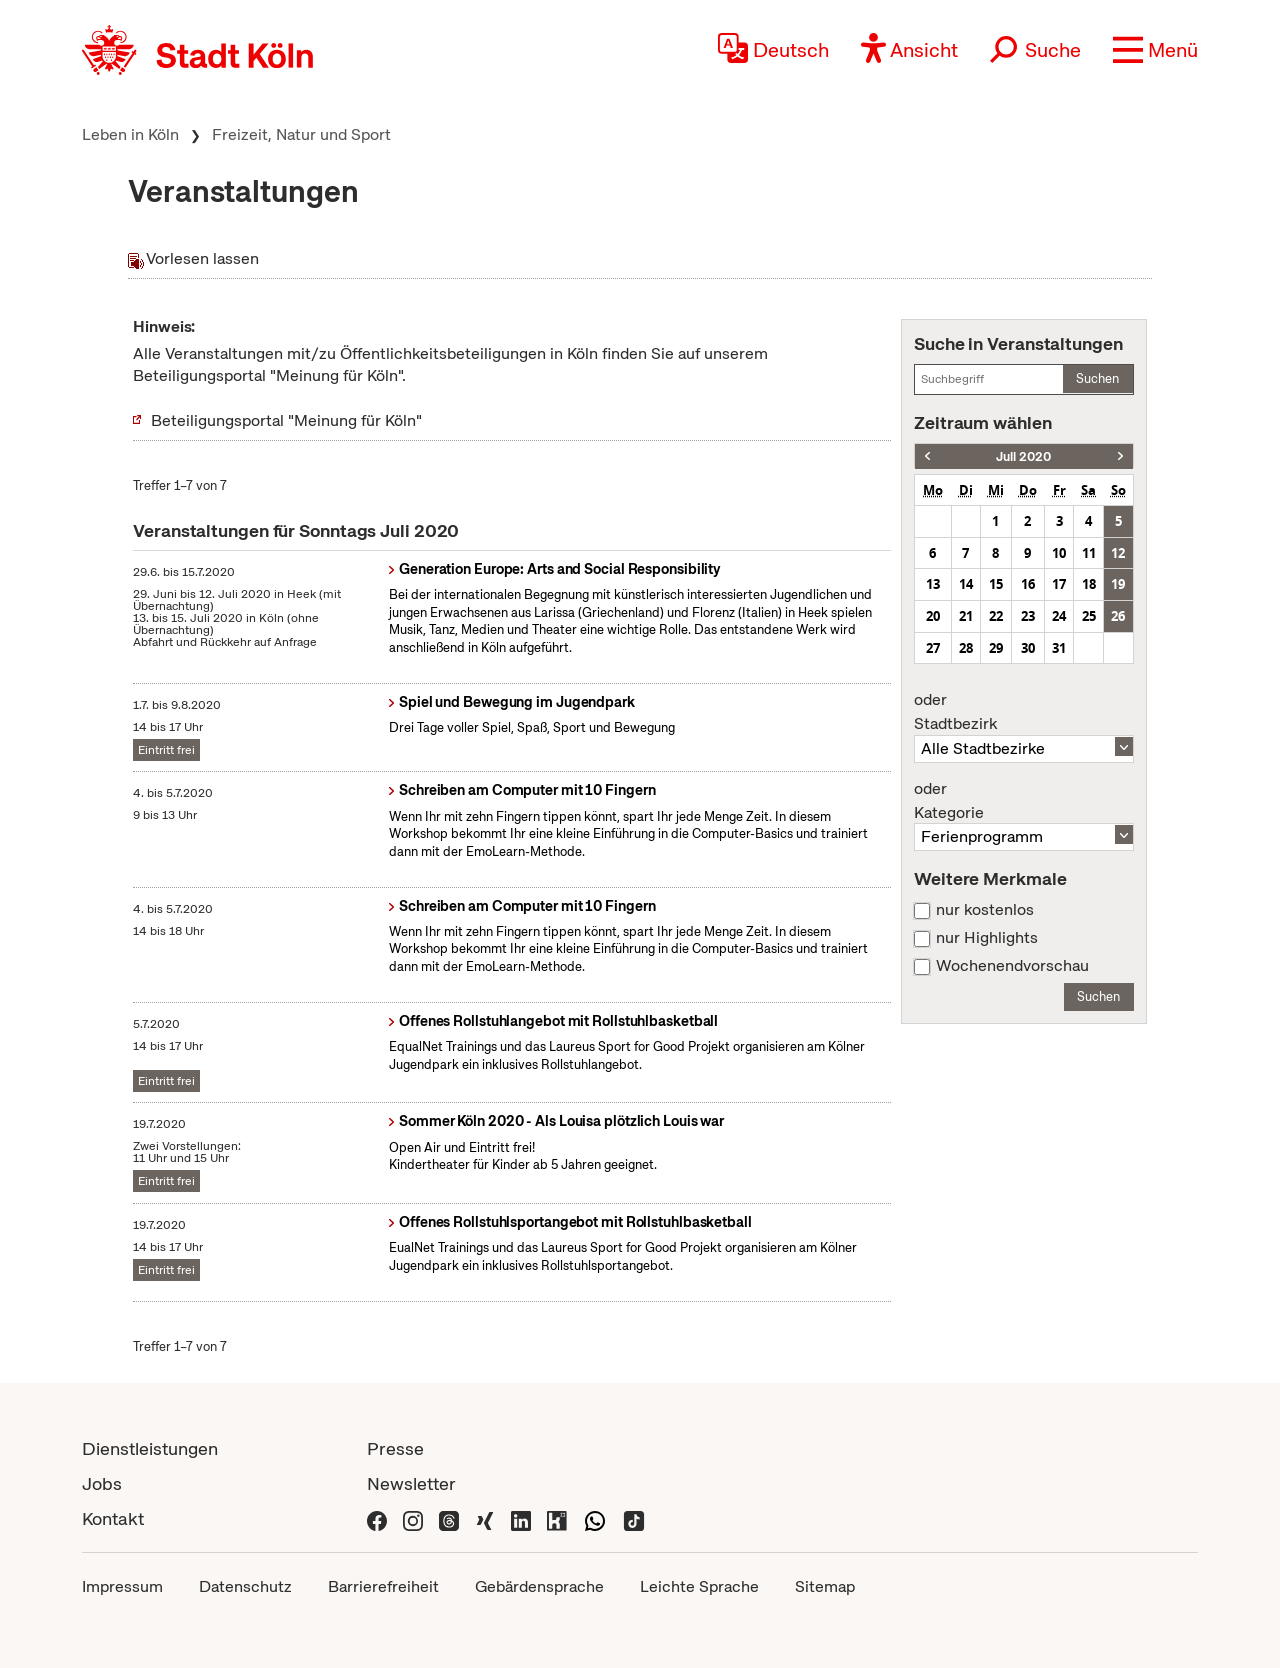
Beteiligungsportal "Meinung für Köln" (286, 420)
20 (933, 616)
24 (1059, 616)
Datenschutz (245, 1586)
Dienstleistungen (150, 1448)
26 (1118, 616)
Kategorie (1024, 801)
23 (1028, 616)
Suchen (1097, 378)
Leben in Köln (130, 134)
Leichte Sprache (699, 1586)
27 (933, 648)
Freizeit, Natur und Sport (301, 134)
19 (1118, 584)
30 (1028, 648)
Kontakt (113, 1518)
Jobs (102, 1483)
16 (1028, 584)
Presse (395, 1448)
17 (1059, 584)
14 (966, 584)
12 (1118, 553)
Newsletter (411, 1483)
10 (1059, 553)
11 (1089, 553)
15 (996, 584)
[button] (1155, 50)
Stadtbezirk (1024, 712)
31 (1059, 648)
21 (966, 616)
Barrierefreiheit (383, 1586)
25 (1089, 616)
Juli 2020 (1023, 456)
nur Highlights (987, 938)
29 (996, 648)
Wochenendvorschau (1012, 966)
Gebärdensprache (539, 1586)
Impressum (122, 1586)
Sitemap (825, 1586)
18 (1089, 584)
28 (966, 648)
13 (933, 584)
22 (996, 616)
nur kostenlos (985, 910)
